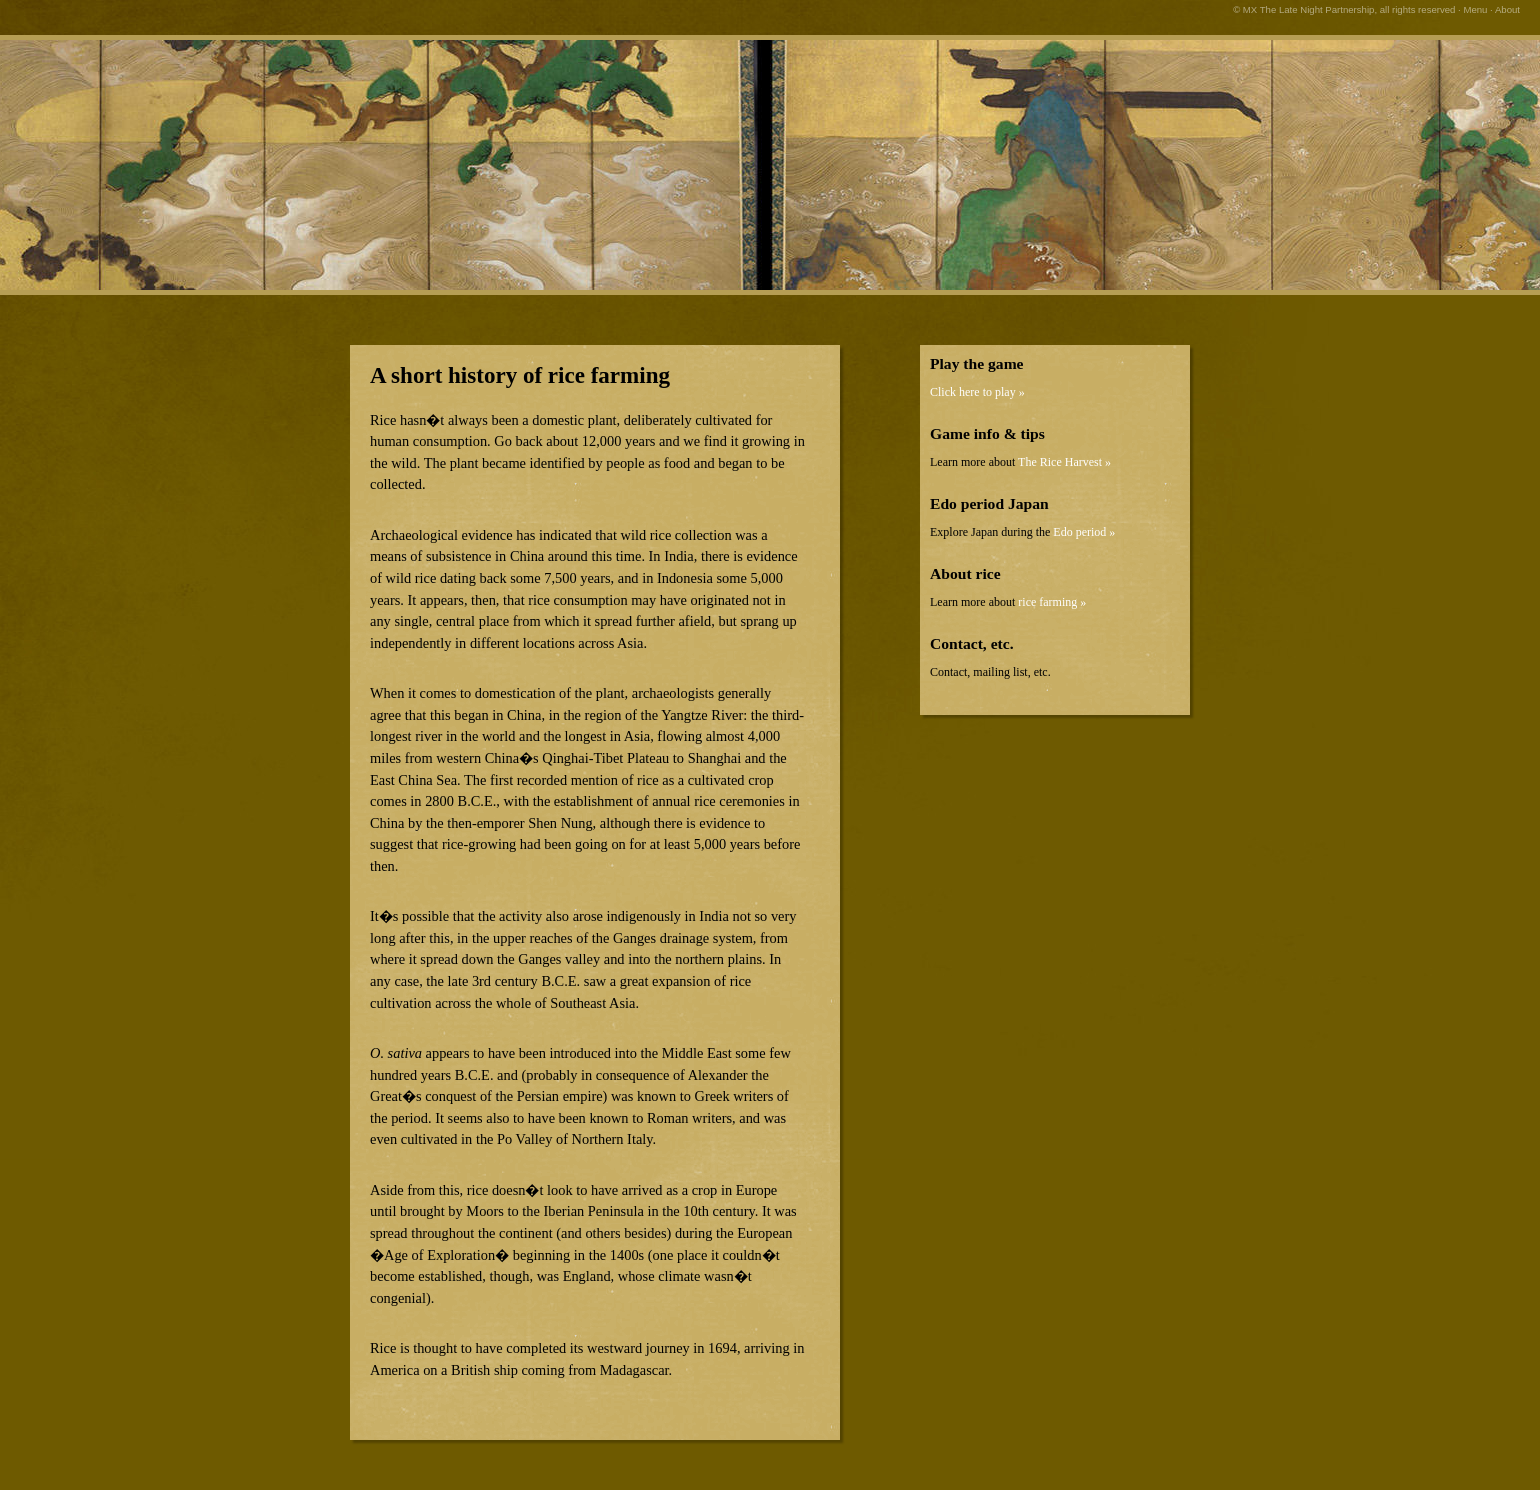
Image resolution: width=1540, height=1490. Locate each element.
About (1507, 9)
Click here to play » (977, 392)
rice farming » (1052, 602)
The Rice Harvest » (1064, 462)
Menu (1475, 9)
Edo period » (1084, 532)
